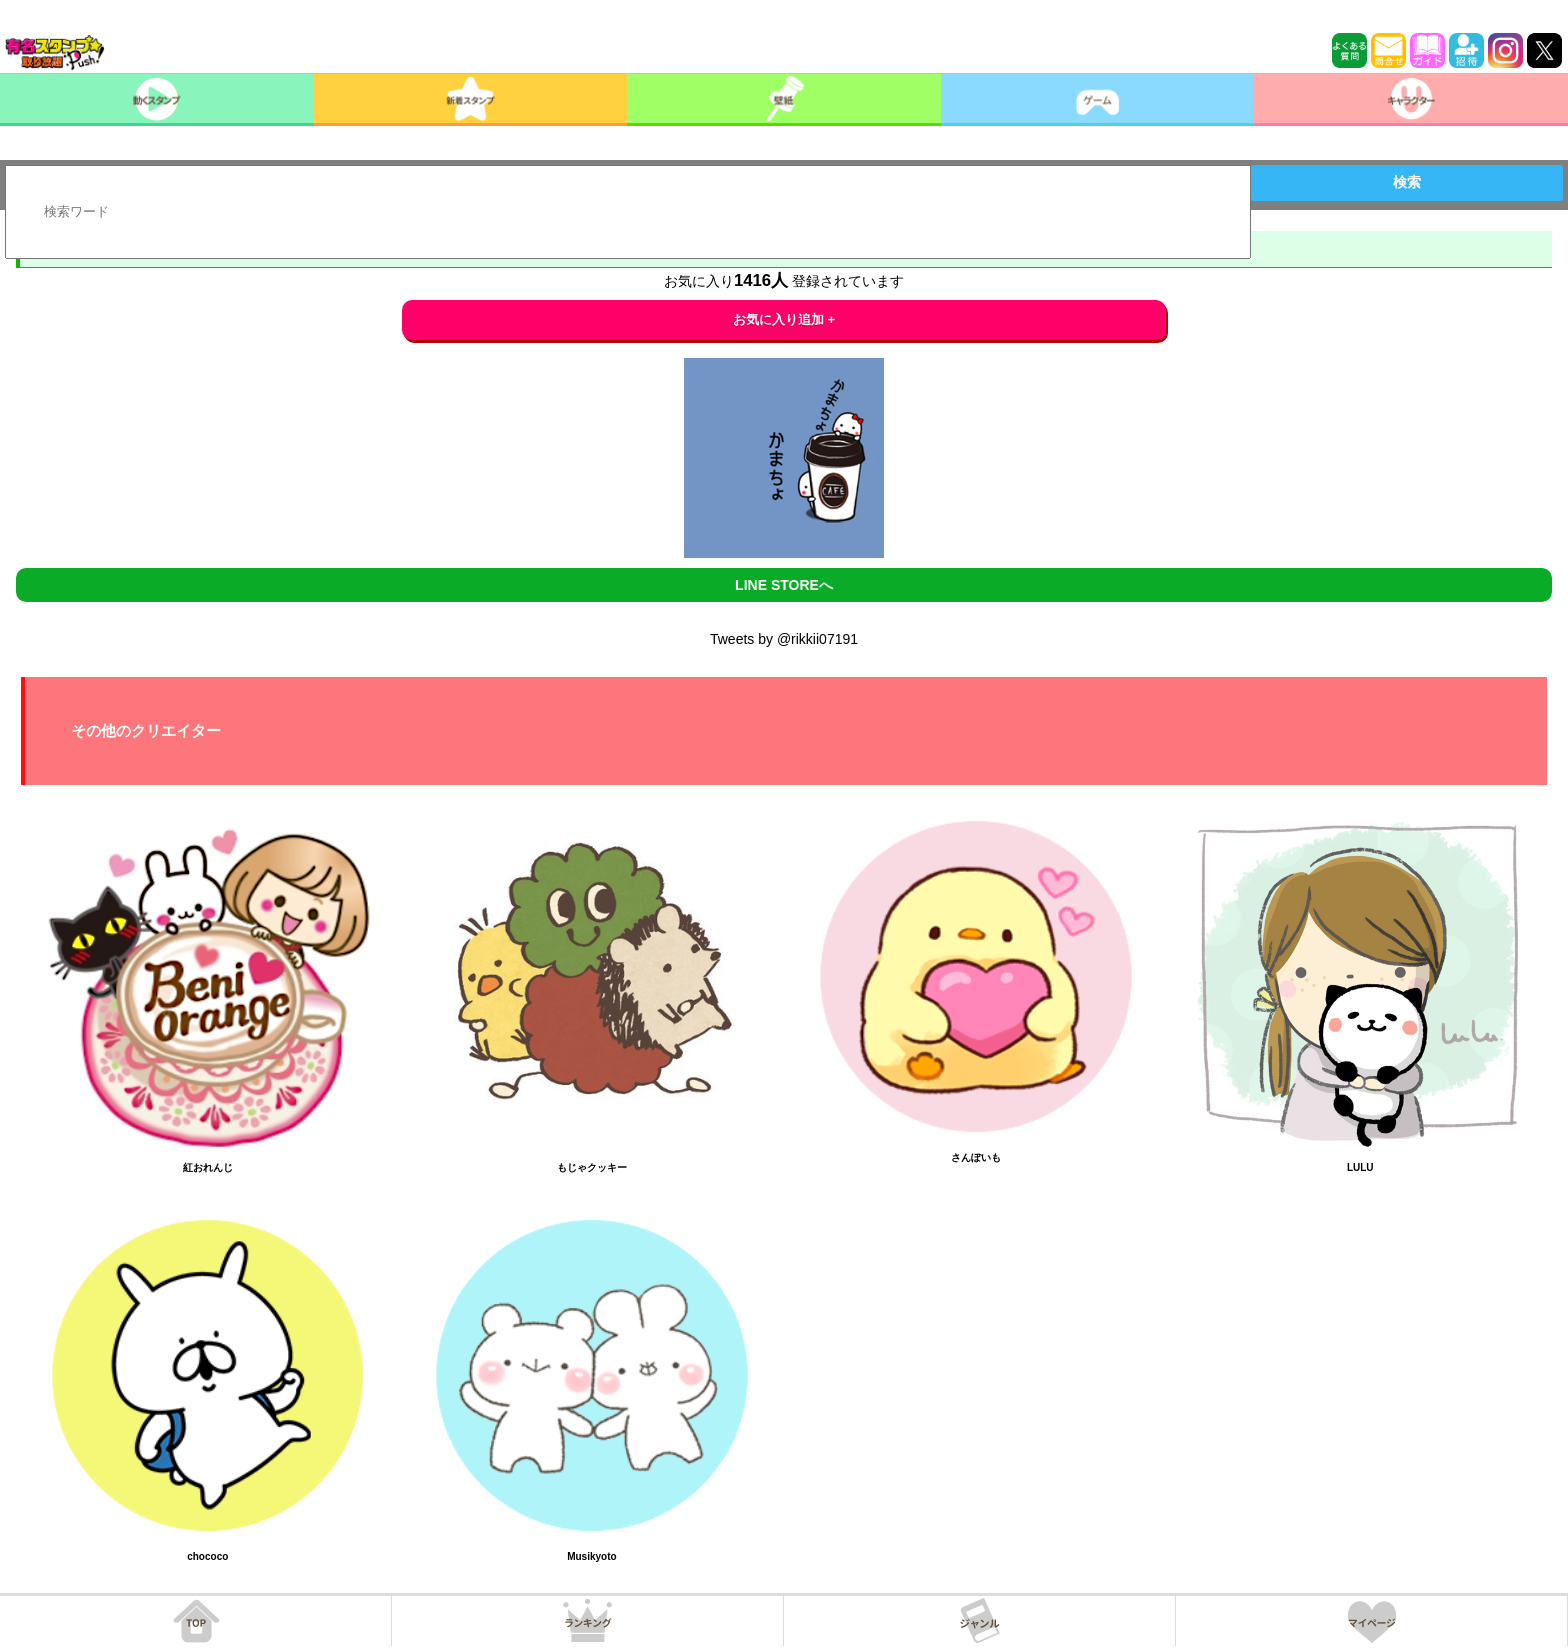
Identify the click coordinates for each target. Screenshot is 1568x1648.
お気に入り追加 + (784, 319)
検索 (1407, 182)
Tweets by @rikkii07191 (784, 639)
